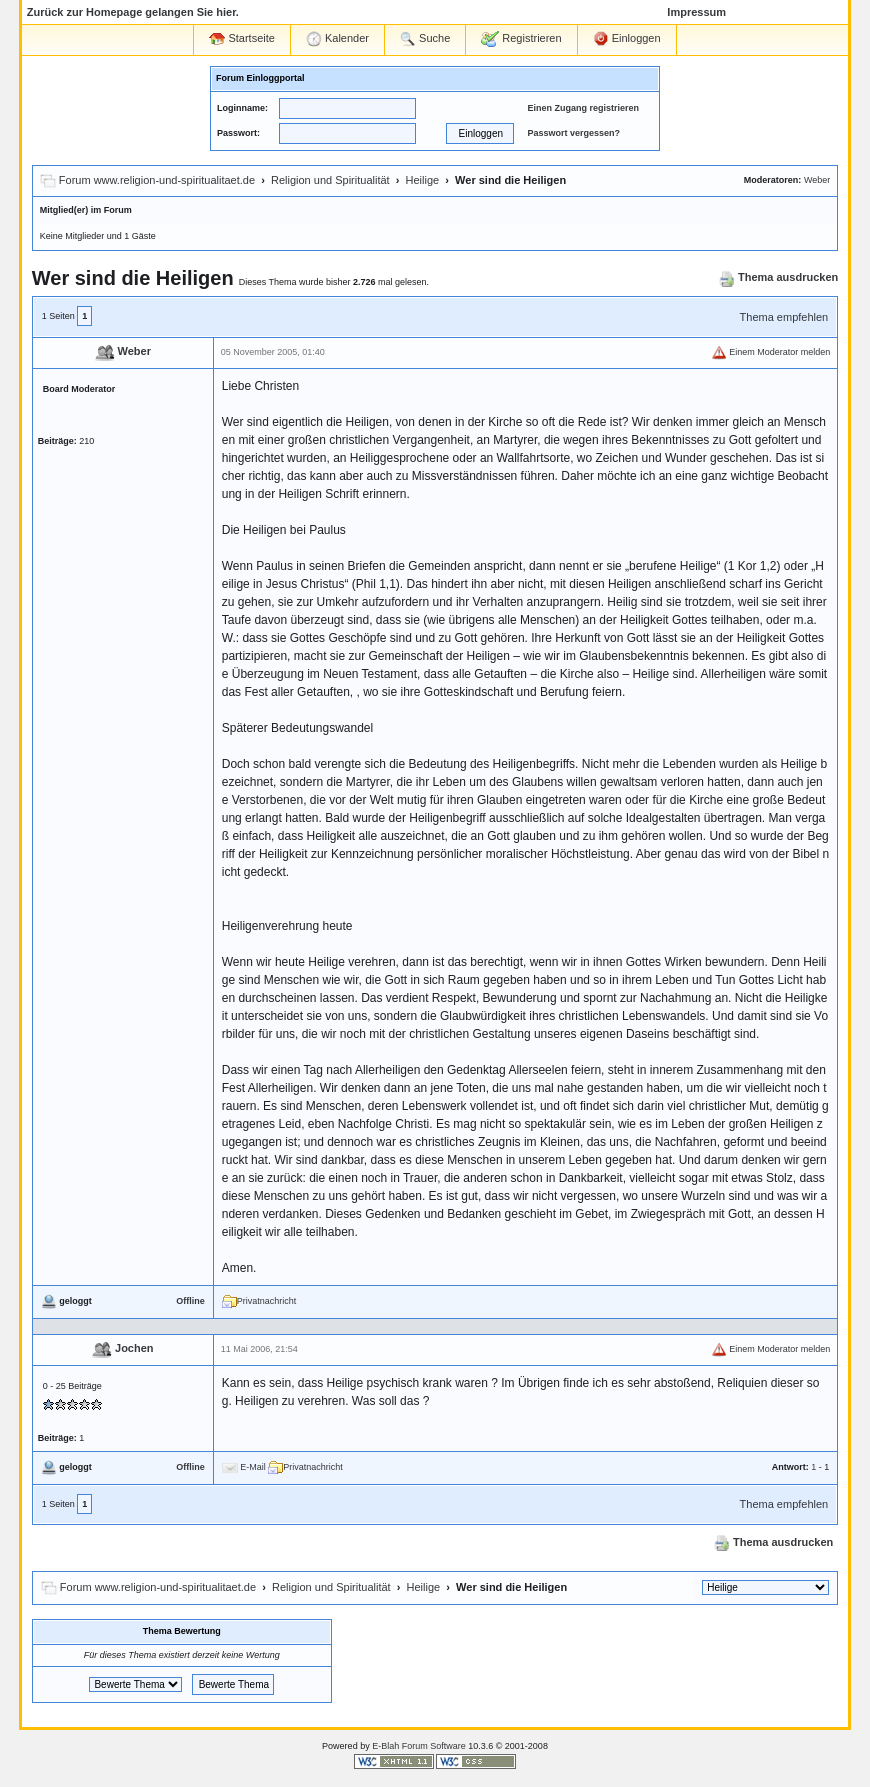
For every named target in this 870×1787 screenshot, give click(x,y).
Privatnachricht (259, 1301)
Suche (425, 39)
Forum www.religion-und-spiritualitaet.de (157, 180)
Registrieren (521, 39)
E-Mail (244, 1467)
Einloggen (627, 39)
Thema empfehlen (784, 317)
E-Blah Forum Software (419, 1746)
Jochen (134, 1349)
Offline (190, 1301)
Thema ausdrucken (778, 277)
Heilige (423, 180)
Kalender (337, 39)
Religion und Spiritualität (330, 180)
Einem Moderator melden (771, 352)
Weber (817, 180)
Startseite (242, 38)
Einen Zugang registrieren (583, 108)
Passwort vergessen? (573, 133)
